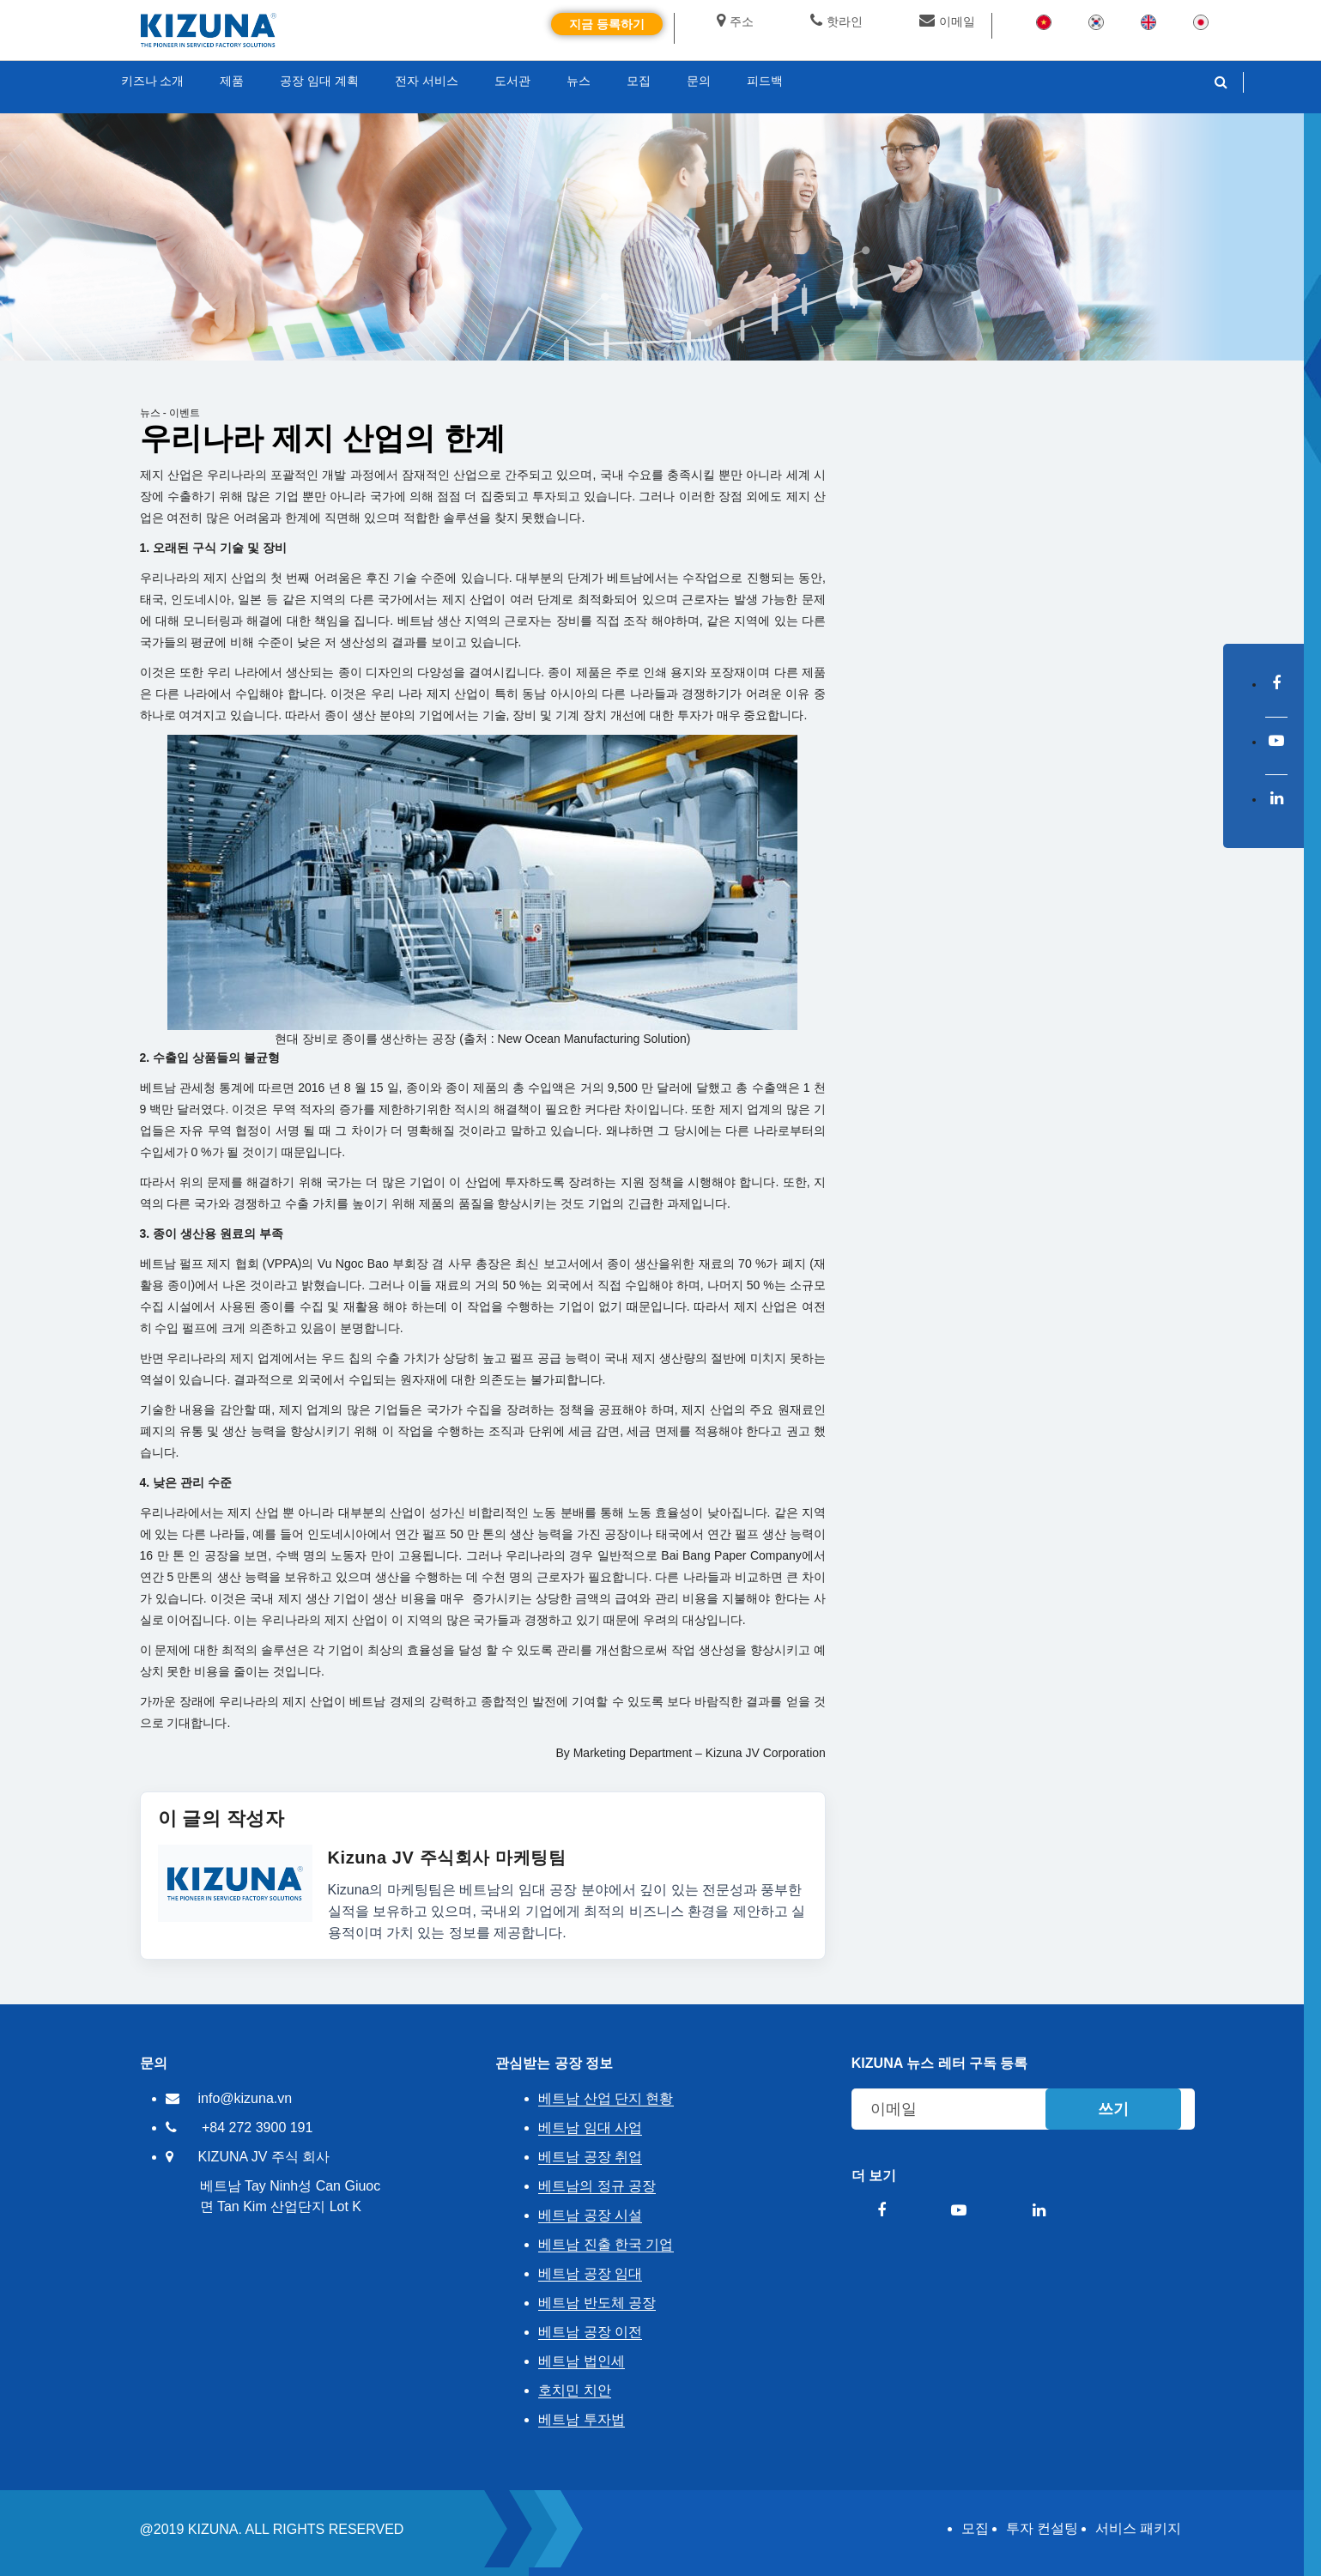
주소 (735, 21)
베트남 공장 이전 (590, 2331)
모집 (975, 2528)
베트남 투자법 (581, 2419)
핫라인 (836, 21)
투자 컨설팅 (1042, 2528)
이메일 (947, 21)
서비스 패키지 (1138, 2528)
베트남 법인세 (581, 2361)
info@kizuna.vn (245, 2098)
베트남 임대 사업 (590, 2127)
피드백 (765, 81)
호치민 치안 (574, 2390)
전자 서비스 (426, 81)
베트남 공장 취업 (590, 2156)
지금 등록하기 (607, 24)
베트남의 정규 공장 (597, 2186)
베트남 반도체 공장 (597, 2302)
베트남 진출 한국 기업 (605, 2244)
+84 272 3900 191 (257, 2127)
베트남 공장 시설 (590, 2215)
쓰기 (1113, 2109)
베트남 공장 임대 (590, 2273)
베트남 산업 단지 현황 (605, 2098)
